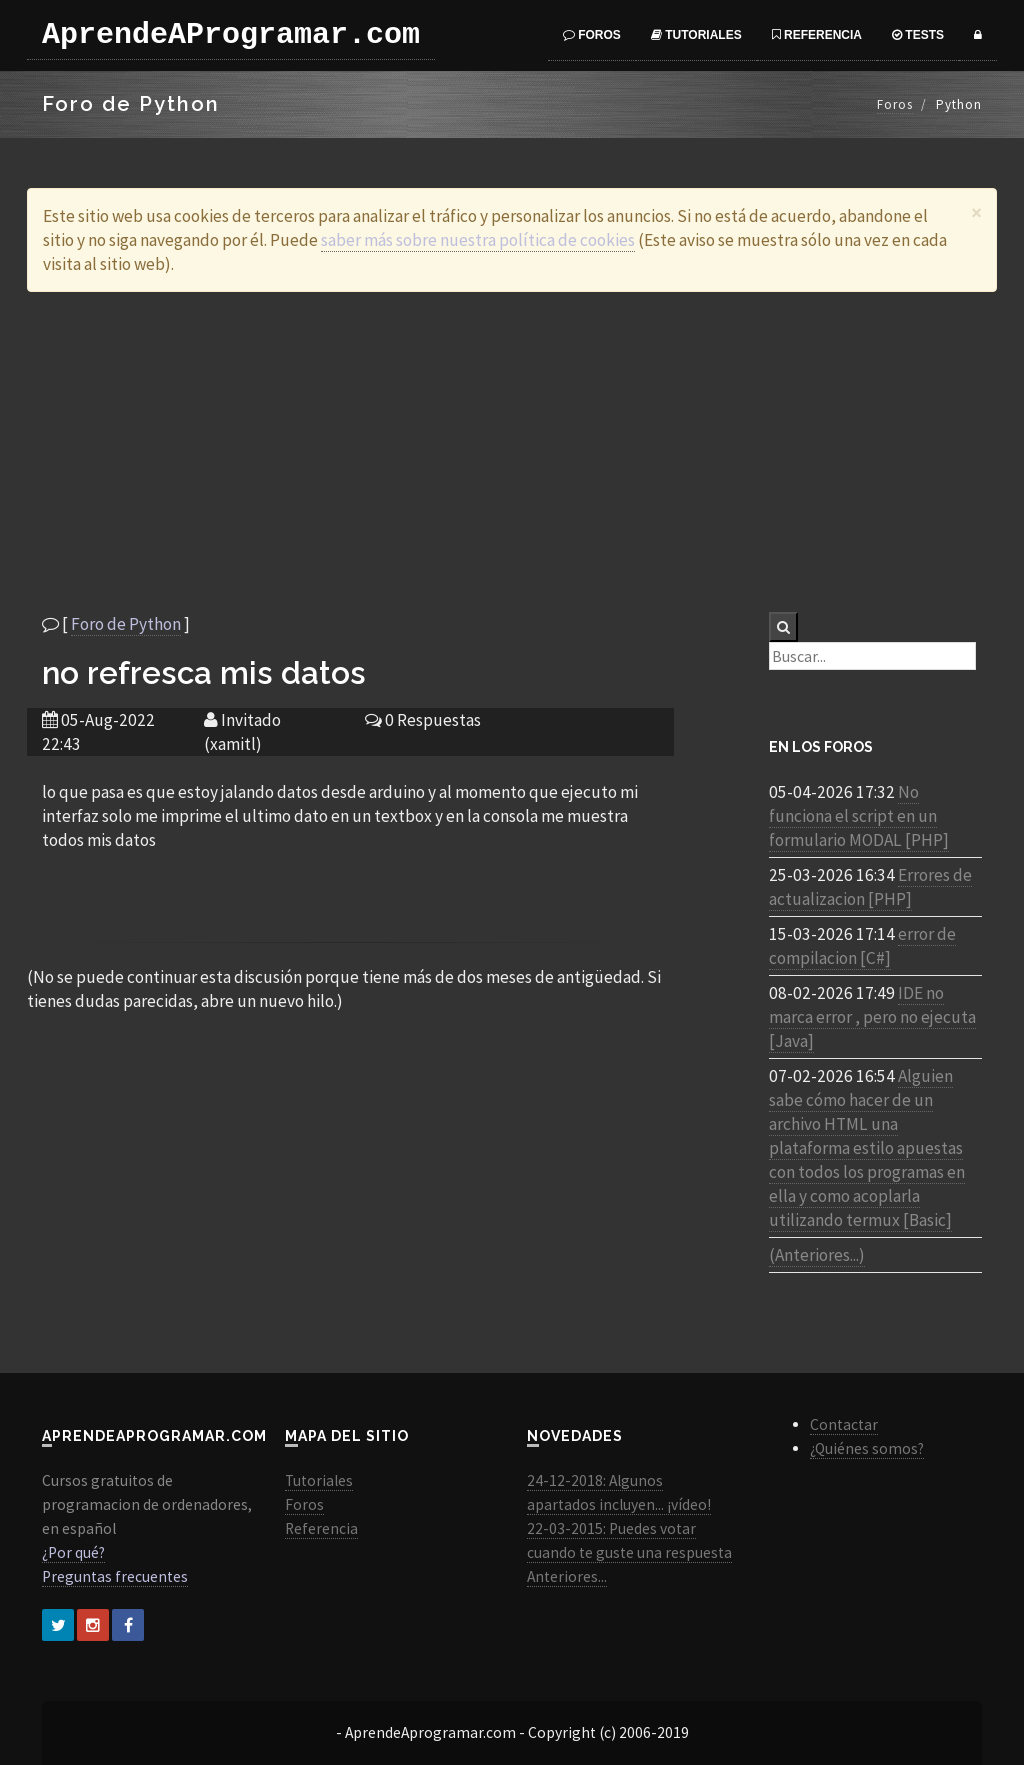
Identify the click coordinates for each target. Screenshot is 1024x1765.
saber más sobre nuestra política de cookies (478, 240)
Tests (918, 35)
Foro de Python (126, 624)
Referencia (817, 35)
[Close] (976, 212)
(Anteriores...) (817, 1255)
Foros (592, 35)
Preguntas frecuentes (115, 1576)
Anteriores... (567, 1576)
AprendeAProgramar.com (231, 35)
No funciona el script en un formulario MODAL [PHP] (859, 816)
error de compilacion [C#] (862, 946)
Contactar (844, 1424)
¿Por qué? (73, 1552)
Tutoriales (696, 35)
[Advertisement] (512, 452)
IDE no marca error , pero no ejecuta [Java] (872, 1017)
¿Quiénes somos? (867, 1448)
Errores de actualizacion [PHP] (870, 887)
